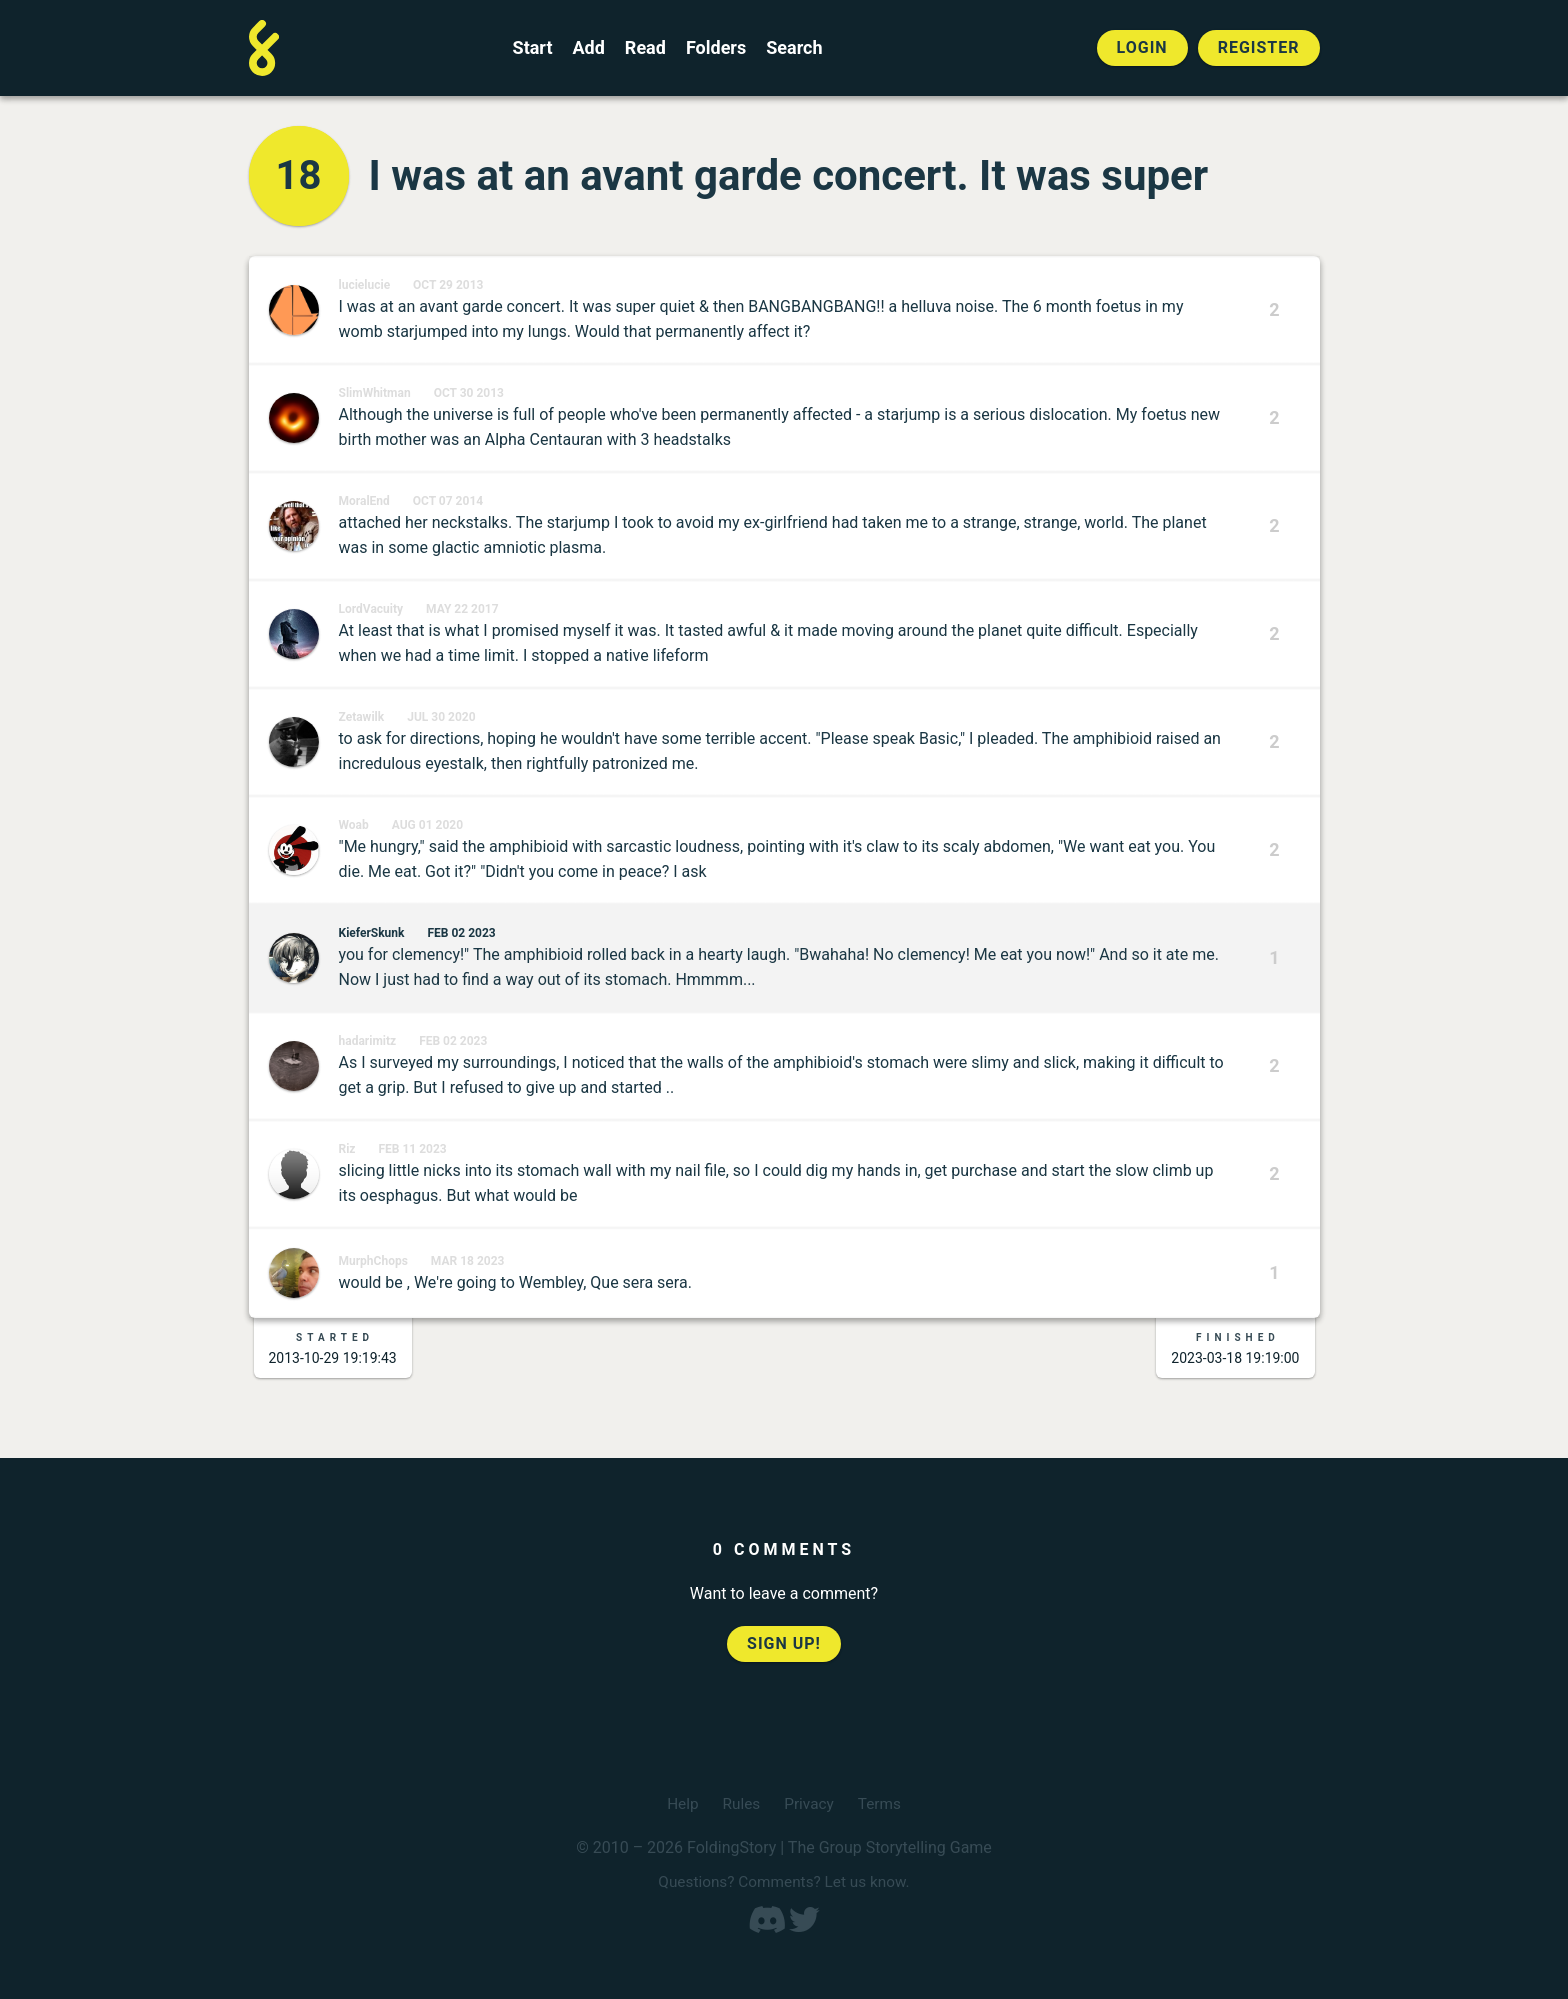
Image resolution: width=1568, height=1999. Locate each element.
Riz (347, 1149)
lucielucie (365, 285)
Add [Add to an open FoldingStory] (588, 48)
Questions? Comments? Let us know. (784, 1881)
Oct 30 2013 (469, 393)
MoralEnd (364, 501)
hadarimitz (368, 1041)
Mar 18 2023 (468, 1261)
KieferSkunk (372, 933)
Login (1142, 47)
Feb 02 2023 (461, 933)
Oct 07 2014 (448, 501)
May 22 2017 (462, 609)
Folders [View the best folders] (716, 48)
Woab (354, 825)
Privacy (810, 1803)
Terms (881, 1803)
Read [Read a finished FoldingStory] (645, 48)
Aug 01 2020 (427, 825)
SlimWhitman (375, 393)
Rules (739, 1803)
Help (680, 1803)
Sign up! (784, 1643)
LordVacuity (371, 609)
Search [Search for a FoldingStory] (794, 48)
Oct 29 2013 (448, 285)
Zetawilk (362, 717)
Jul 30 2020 (441, 717)
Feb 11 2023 (412, 1149)
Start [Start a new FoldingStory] (533, 48)
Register (1259, 47)
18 (299, 175)
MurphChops (373, 1261)
